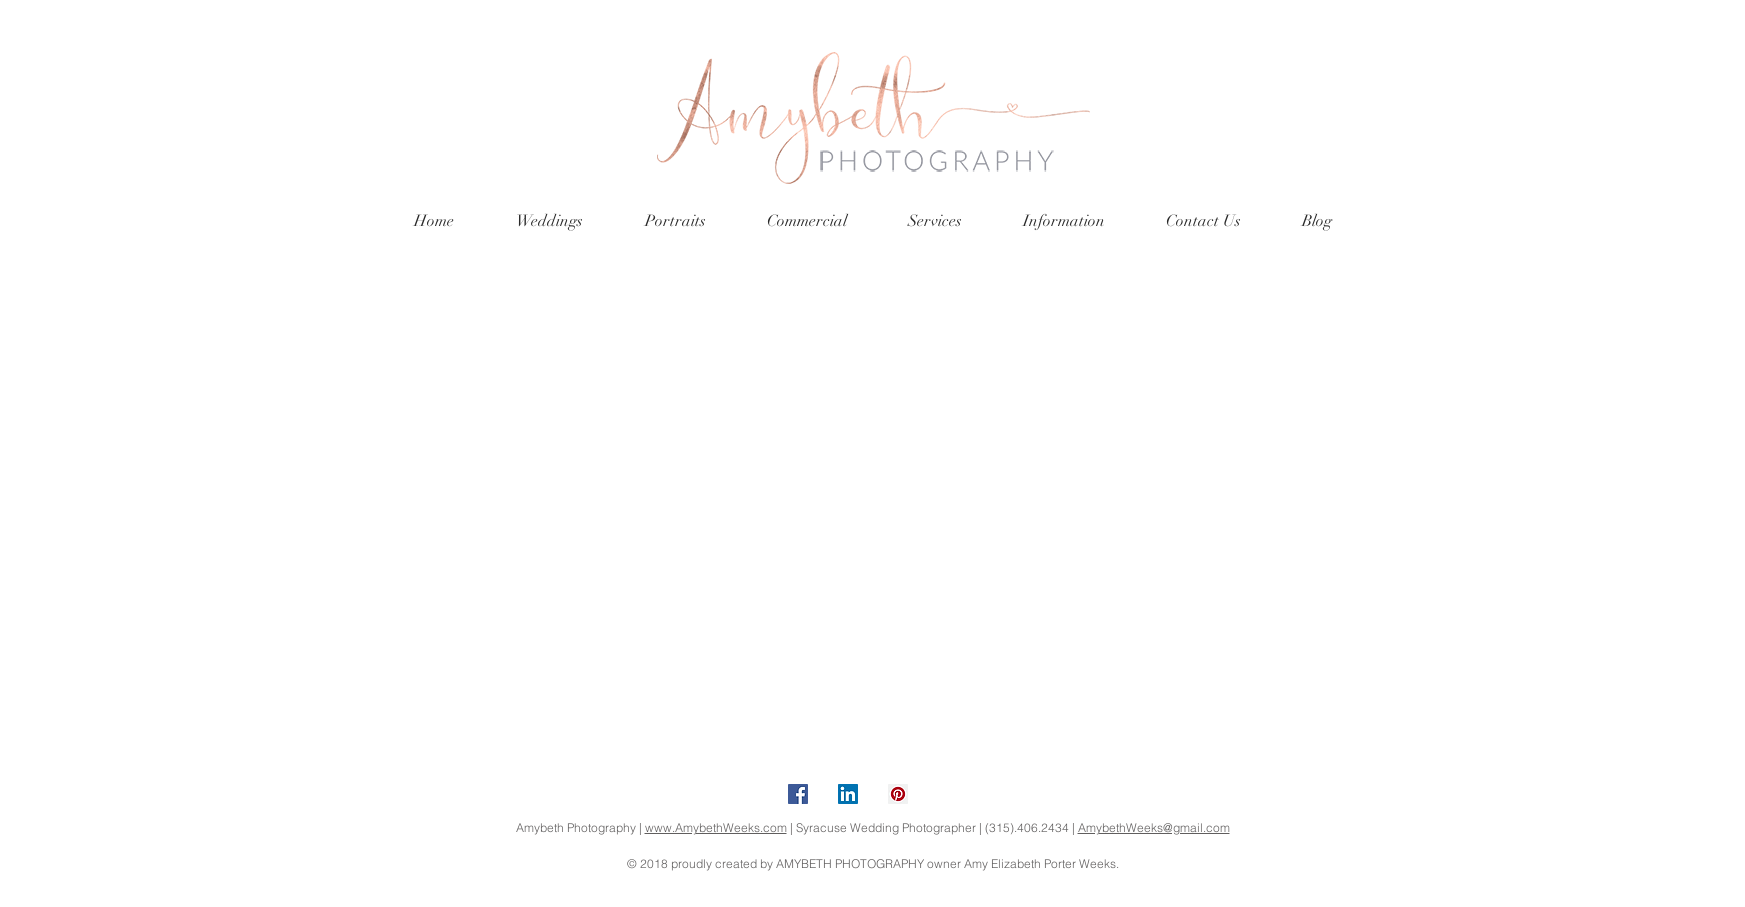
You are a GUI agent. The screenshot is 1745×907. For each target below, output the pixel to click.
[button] (549, 221)
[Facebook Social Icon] (798, 794)
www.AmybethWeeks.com (716, 827)
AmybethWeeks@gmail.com (1154, 827)
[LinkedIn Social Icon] (848, 794)
